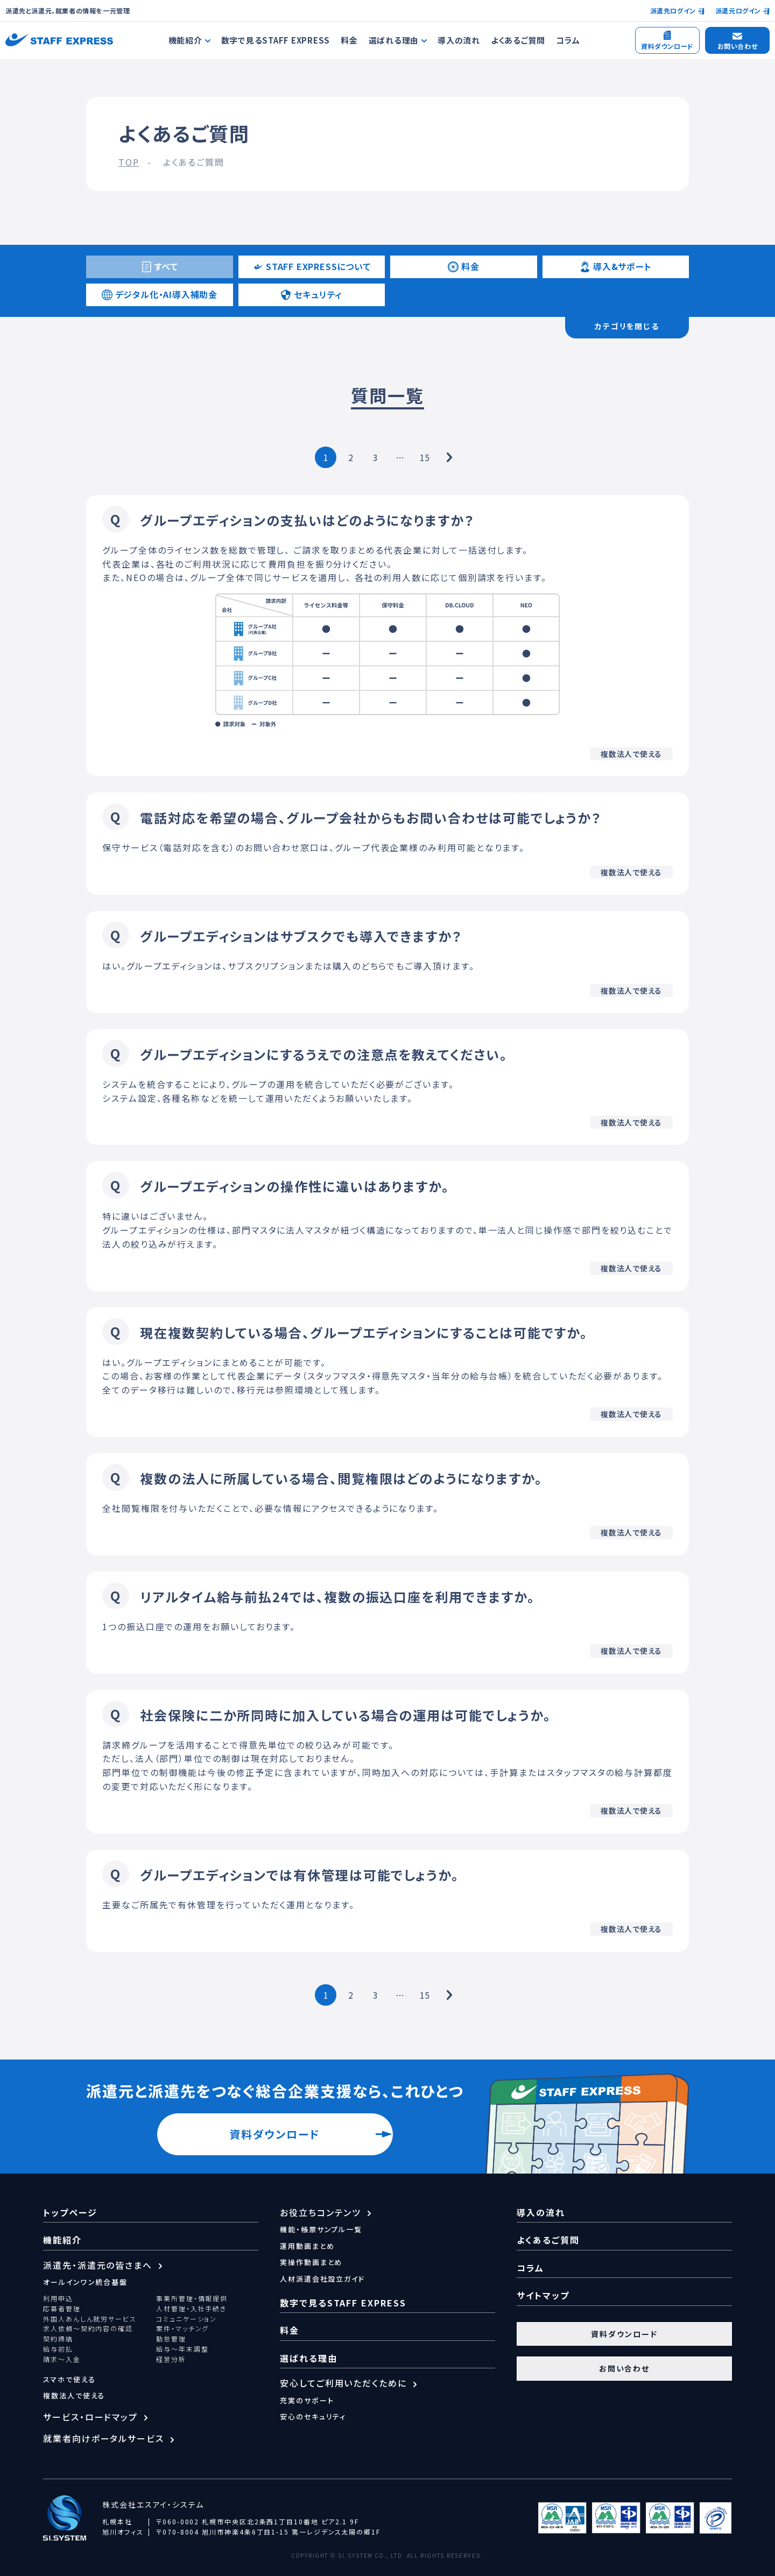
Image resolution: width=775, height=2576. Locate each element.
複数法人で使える (74, 2395)
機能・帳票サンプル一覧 (321, 2229)
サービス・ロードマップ (90, 2417)
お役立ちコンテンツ (320, 2212)
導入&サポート (616, 266)
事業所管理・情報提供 (192, 2298)
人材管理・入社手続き (191, 2308)
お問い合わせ (624, 2368)
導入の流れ (459, 40)
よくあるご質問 (518, 40)
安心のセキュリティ (313, 2416)
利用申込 (58, 2298)
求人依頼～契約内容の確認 (88, 2328)
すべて (159, 266)
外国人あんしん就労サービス (90, 2319)
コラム (568, 40)
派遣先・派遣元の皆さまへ (97, 2265)
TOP (128, 161)
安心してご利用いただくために (343, 2383)
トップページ (70, 2212)
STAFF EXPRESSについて (311, 266)
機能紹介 (62, 2239)
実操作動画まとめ (311, 2262)
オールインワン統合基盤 (85, 2282)
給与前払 (58, 2349)
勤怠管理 (171, 2338)
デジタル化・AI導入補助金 (159, 294)
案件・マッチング (182, 2328)
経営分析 (171, 2359)
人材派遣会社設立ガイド (322, 2279)
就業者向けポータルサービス (103, 2438)
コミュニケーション (186, 2319)
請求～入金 (62, 2359)
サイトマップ (543, 2295)
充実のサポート (307, 2400)
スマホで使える (69, 2379)
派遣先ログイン (673, 10)
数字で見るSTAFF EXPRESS (275, 40)
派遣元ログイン (738, 10)
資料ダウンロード (274, 2134)
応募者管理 (62, 2308)
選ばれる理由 (308, 2358)
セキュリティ (311, 294)
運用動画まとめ (307, 2246)
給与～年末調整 (182, 2349)
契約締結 (58, 2338)
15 (424, 457)
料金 (349, 40)
